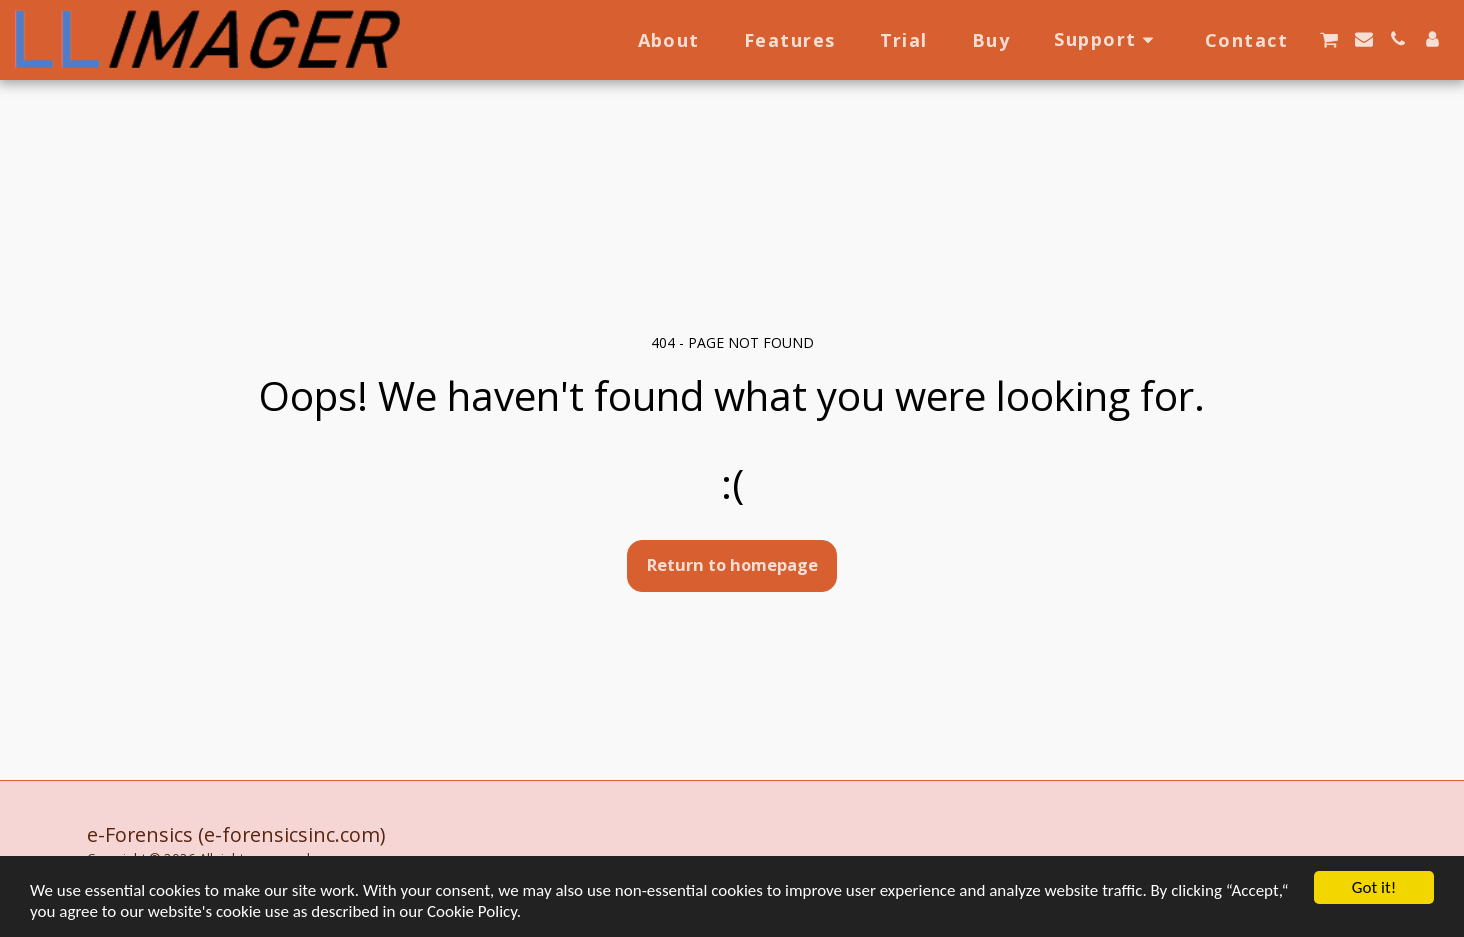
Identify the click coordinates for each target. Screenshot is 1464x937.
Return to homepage (732, 564)
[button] (1107, 39)
